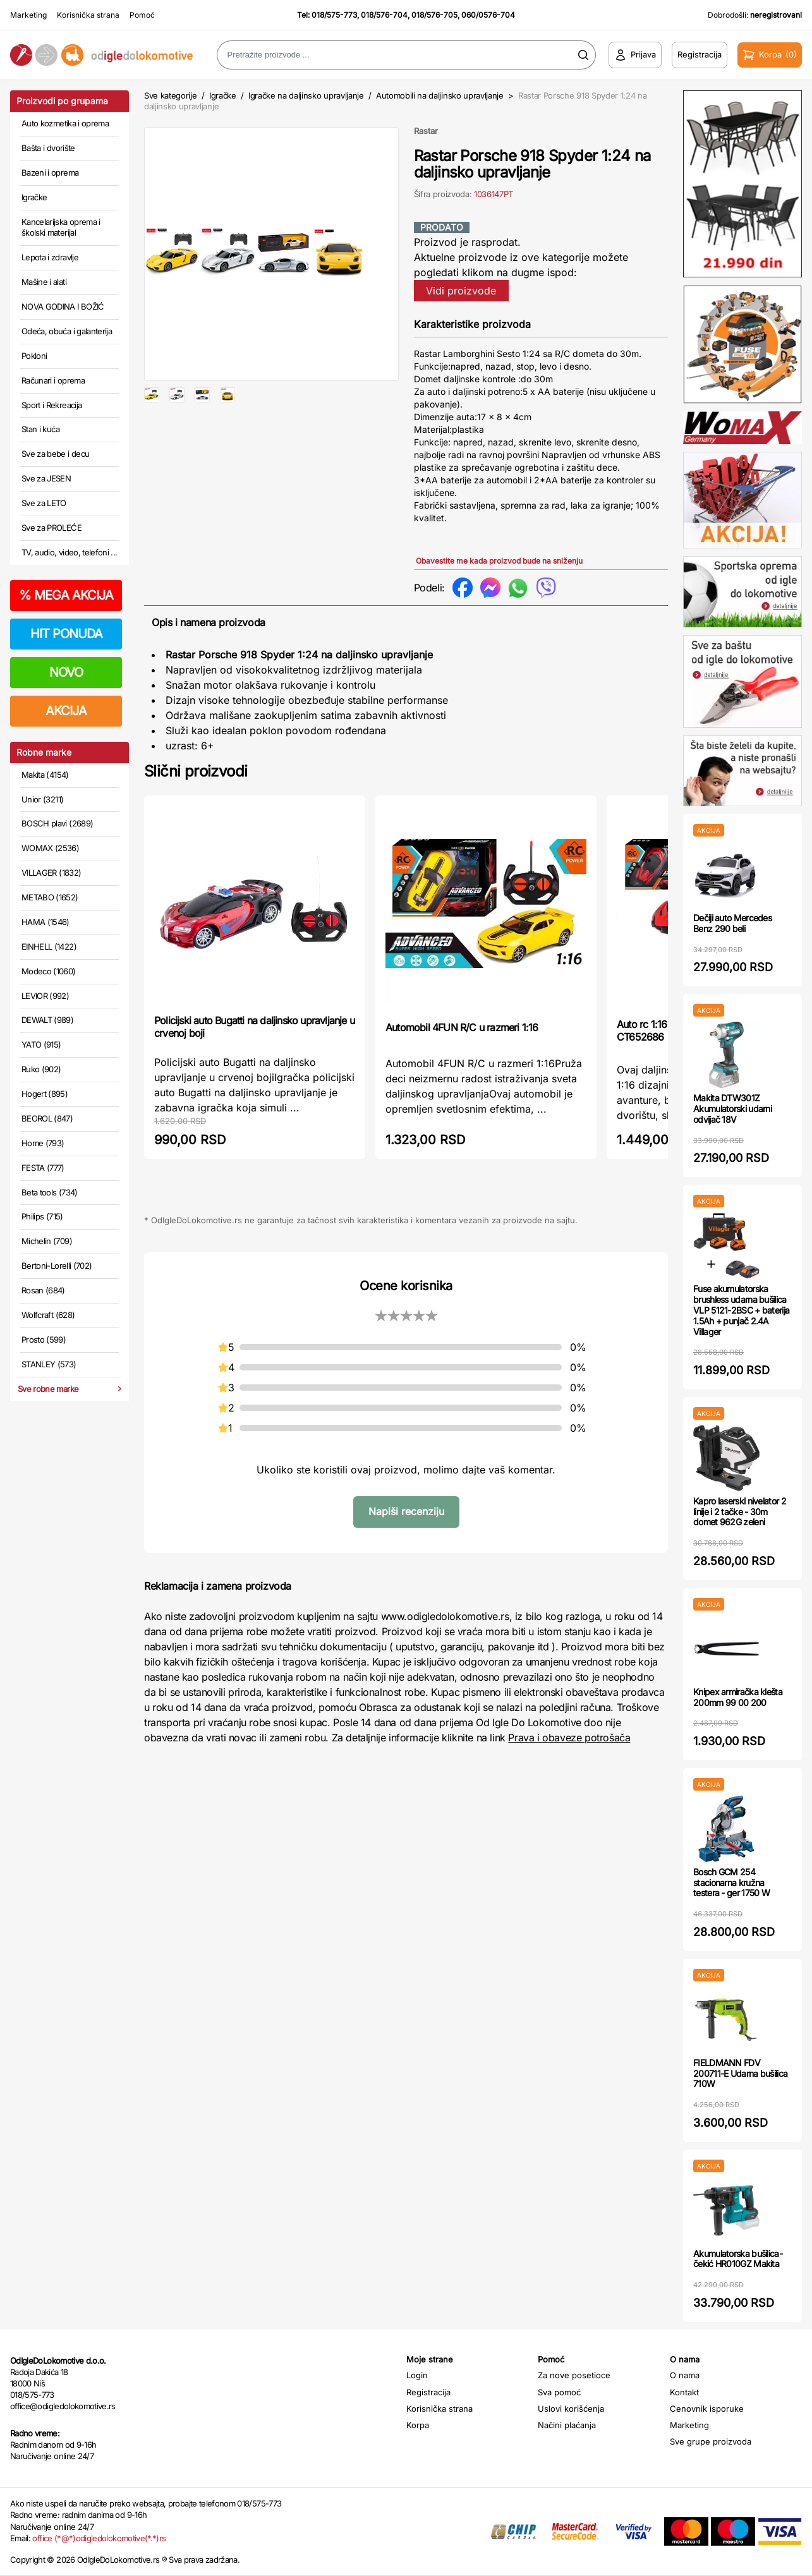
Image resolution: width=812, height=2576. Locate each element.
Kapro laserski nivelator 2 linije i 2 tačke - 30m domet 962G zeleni (739, 1512)
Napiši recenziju (406, 1511)
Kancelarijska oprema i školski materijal (60, 227)
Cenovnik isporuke (707, 2409)
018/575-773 (334, 15)
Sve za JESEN (46, 478)
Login (417, 2375)
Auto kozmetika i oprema (65, 123)
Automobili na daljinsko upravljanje (440, 95)
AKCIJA (66, 710)
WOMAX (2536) (50, 848)
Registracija (428, 2392)
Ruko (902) (41, 1069)
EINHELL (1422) (48, 946)
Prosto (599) (43, 1339)
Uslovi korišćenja (571, 2409)
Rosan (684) (43, 1290)
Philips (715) (42, 1216)
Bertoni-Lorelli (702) (56, 1266)
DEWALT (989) (47, 1020)
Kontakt (684, 2392)
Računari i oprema (53, 380)
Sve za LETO (43, 503)
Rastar (426, 131)
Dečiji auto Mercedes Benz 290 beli (732, 923)
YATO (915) (41, 1044)
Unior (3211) (42, 799)
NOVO (66, 672)
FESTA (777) (42, 1168)
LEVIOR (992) (45, 996)
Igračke (34, 197)
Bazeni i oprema (49, 172)
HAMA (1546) (45, 922)
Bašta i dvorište (48, 148)
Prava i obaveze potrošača (569, 1737)
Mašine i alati (43, 282)
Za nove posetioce (574, 2375)
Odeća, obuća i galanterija (66, 331)
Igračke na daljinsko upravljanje (306, 95)
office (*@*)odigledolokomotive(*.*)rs (99, 2538)
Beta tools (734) (49, 1192)
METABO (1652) (49, 897)
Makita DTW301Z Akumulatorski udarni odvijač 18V (732, 1108)
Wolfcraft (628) (48, 1315)
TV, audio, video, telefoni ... (69, 552)
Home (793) (42, 1143)
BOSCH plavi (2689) (57, 823)
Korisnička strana (88, 15)
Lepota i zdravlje (49, 257)
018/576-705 (434, 15)
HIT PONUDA (66, 633)
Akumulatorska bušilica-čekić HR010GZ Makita (737, 2259)
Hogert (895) (44, 1094)
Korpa (417, 2425)
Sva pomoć (559, 2392)
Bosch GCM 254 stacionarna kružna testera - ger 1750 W (731, 1882)
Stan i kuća (40, 429)
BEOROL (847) (47, 1118)
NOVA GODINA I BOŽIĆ (62, 306)
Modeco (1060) (48, 971)
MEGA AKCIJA (66, 595)
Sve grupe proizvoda (710, 2441)
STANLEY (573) (48, 1364)
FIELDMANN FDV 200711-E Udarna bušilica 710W (740, 2073)
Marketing (28, 15)
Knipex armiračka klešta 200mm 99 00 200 (737, 1697)
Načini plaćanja (567, 2425)
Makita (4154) (45, 775)
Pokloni (34, 356)
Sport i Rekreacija (51, 405)
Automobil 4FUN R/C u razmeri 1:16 (461, 1027)
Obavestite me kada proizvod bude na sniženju (499, 560)
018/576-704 (384, 15)
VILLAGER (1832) (51, 873)
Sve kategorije (170, 95)
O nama (685, 2375)
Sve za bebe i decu (55, 454)
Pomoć (142, 15)
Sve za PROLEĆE (51, 528)
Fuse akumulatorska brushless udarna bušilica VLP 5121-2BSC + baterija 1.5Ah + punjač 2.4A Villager (741, 1309)
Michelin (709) (46, 1241)
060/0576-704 (488, 15)
